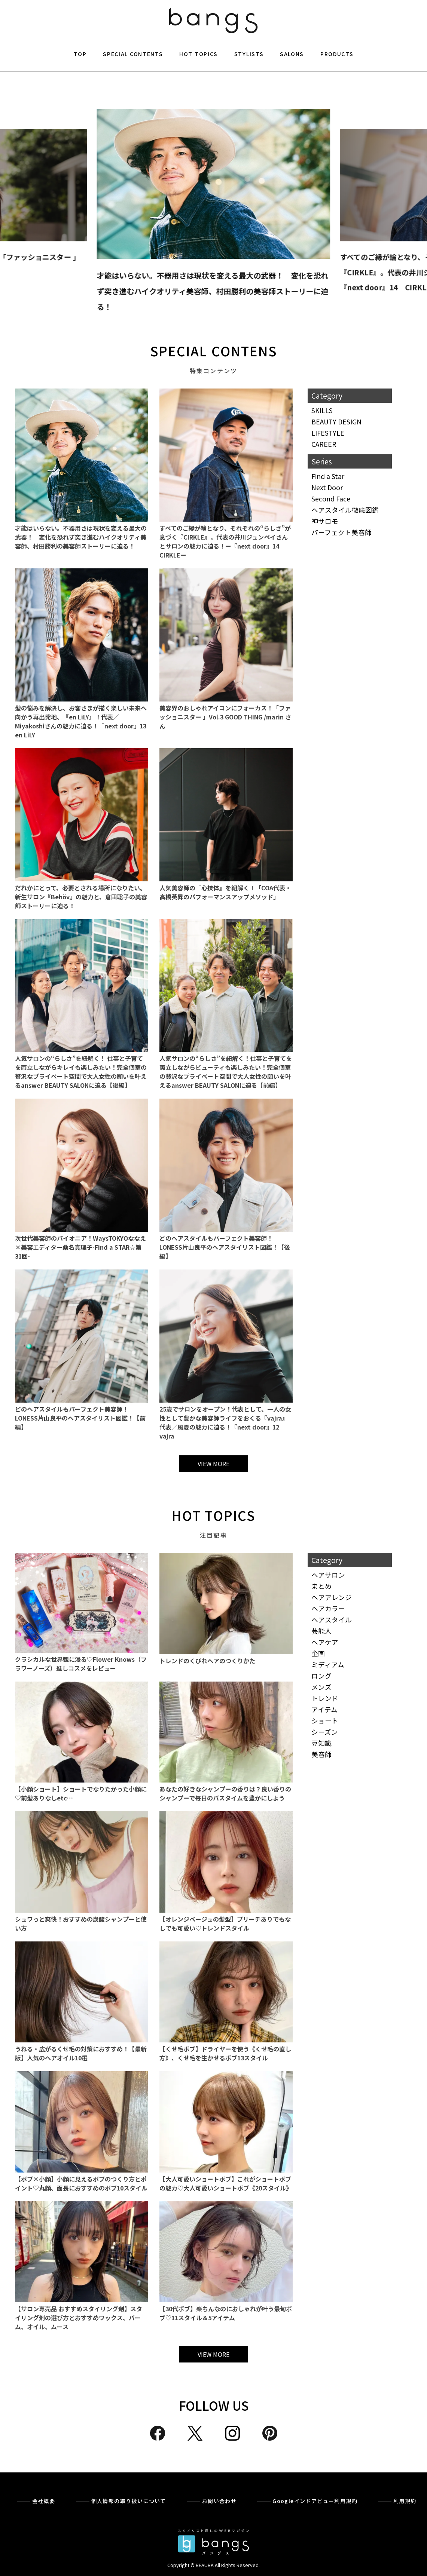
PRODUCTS (336, 54)
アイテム (324, 1709)
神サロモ (324, 521)
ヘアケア (324, 1642)
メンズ (321, 1687)
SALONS (292, 54)
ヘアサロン (328, 1574)
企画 (318, 1653)
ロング (321, 1675)
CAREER (323, 444)
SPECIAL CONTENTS (133, 54)
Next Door (327, 487)
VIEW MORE (213, 1463)
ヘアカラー (328, 1608)
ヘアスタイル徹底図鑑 (345, 510)
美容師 (321, 1754)
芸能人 (321, 1631)
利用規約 (405, 2501)
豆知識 (321, 1743)
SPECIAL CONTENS (213, 350)
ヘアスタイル (331, 1619)
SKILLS (322, 410)
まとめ (321, 1586)
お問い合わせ (219, 2501)
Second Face (330, 498)
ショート (324, 1720)
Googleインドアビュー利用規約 (314, 2501)
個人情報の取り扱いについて (128, 2501)
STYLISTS (248, 54)
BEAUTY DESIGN (336, 421)
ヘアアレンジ (331, 1597)
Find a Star (327, 476)
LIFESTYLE (327, 432)
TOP (80, 54)
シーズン (324, 1732)
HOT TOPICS (198, 54)
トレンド (324, 1698)
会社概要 (43, 2501)
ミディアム (327, 1664)
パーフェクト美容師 (341, 532)
